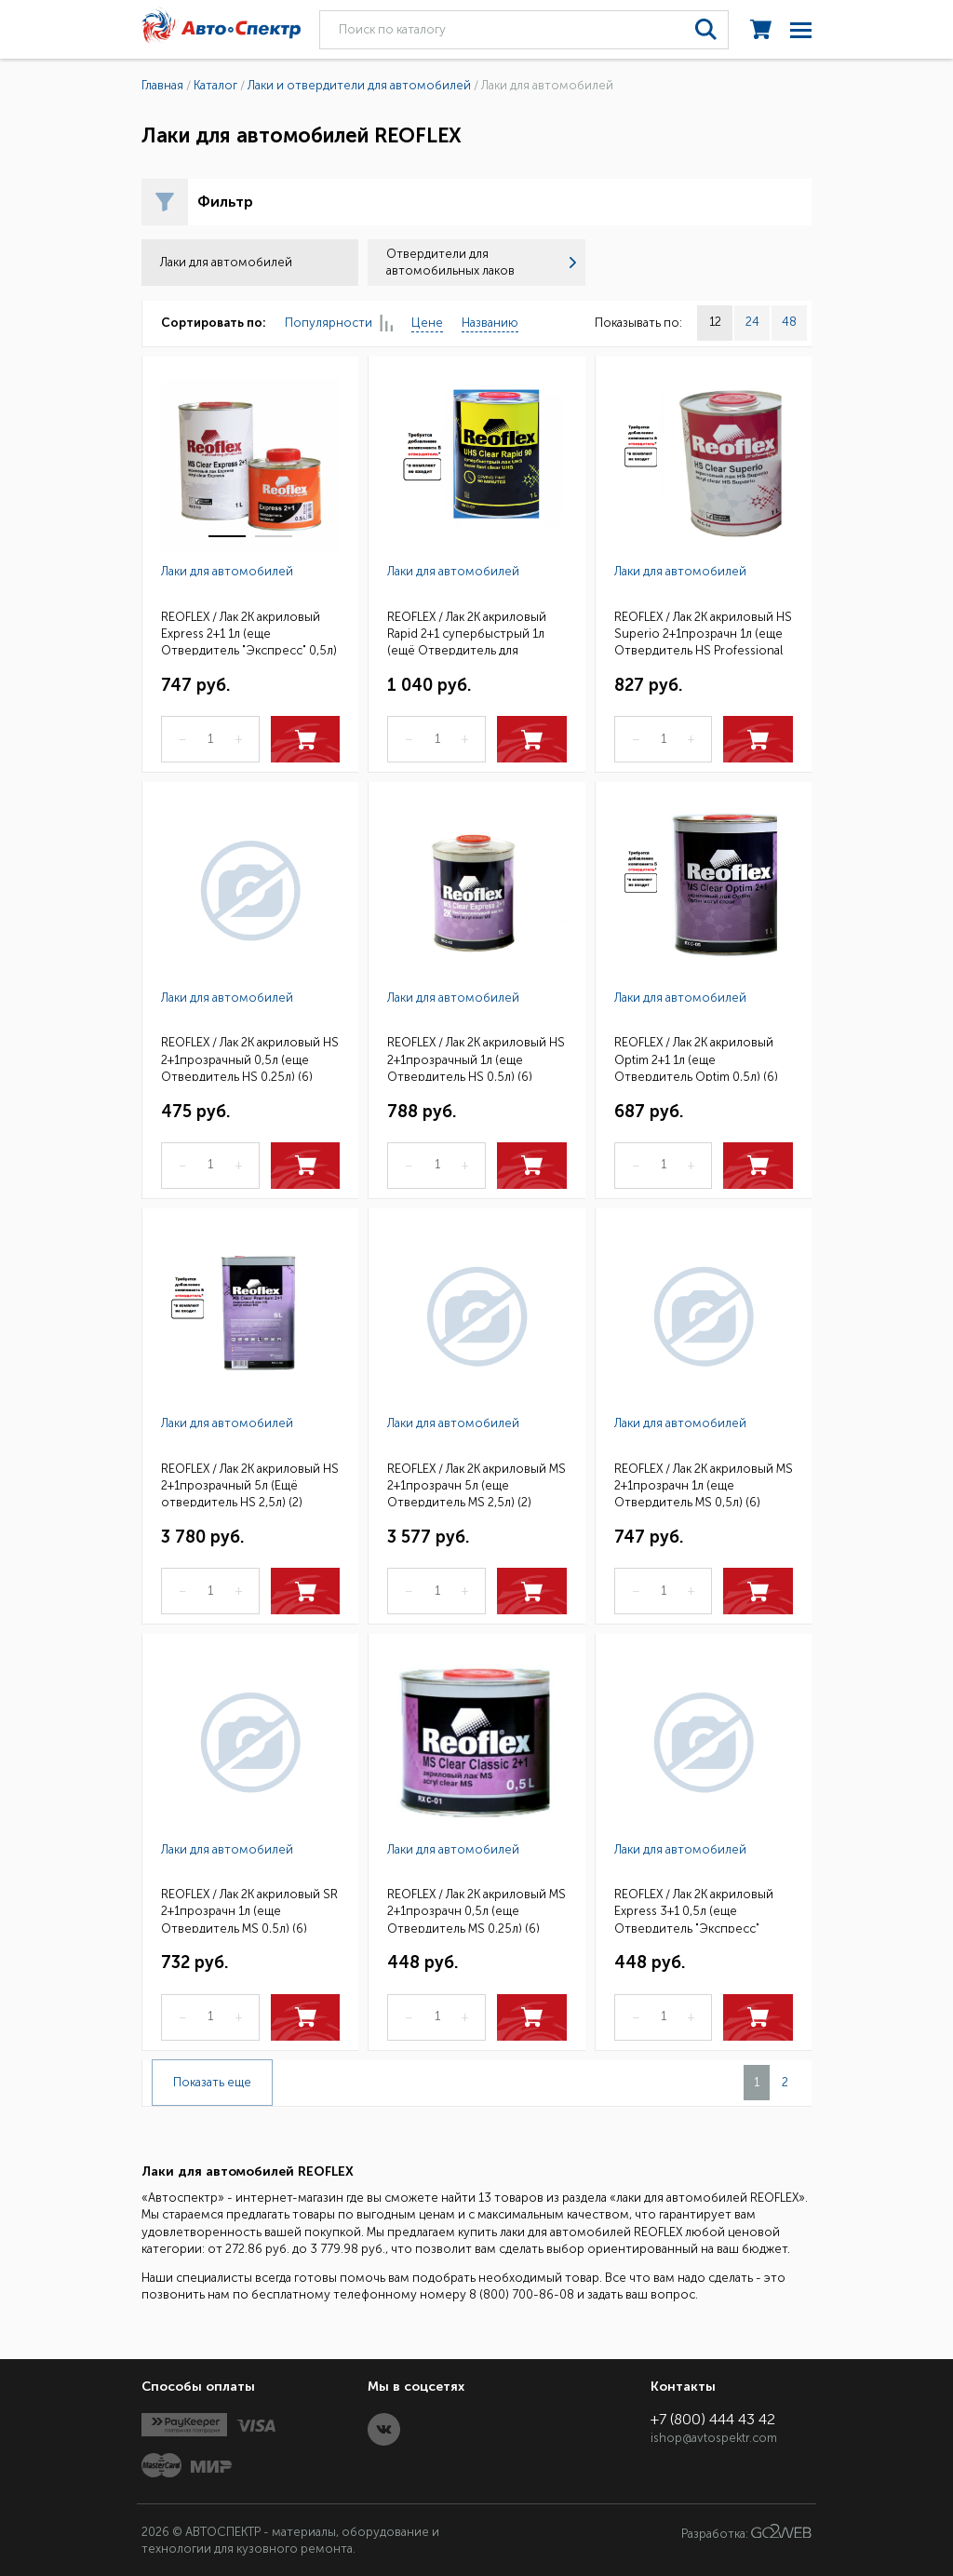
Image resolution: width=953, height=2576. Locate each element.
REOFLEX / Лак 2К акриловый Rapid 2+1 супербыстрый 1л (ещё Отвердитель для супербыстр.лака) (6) (466, 632)
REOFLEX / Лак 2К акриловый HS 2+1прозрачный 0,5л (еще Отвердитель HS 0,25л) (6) (250, 1058)
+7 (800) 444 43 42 (713, 2419)
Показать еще (212, 2082)
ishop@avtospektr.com (714, 2438)
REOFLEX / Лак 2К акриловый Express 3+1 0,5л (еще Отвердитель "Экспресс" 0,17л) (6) (693, 1910)
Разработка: (746, 2532)
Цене (427, 323)
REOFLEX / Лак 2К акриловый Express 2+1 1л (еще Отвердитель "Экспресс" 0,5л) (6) (249, 632)
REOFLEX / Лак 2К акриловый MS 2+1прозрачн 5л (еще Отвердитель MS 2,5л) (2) (476, 1484)
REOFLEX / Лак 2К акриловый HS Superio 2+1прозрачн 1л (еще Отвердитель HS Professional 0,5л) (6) (703, 632)
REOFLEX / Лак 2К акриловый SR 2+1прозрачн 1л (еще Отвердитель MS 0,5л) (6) (249, 1910)
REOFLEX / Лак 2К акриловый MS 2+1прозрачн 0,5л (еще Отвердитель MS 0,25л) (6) (476, 1910)
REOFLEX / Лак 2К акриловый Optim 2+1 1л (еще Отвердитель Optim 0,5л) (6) (696, 1058)
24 (752, 322)
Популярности (339, 323)
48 (789, 322)
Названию (490, 323)
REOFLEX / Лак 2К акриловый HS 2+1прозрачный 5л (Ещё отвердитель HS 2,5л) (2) (250, 1484)
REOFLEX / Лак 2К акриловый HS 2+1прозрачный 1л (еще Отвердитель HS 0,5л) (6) (476, 1058)
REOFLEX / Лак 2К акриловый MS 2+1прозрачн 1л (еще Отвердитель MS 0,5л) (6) (703, 1484)
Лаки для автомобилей (227, 571)
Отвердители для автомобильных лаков (480, 262)
